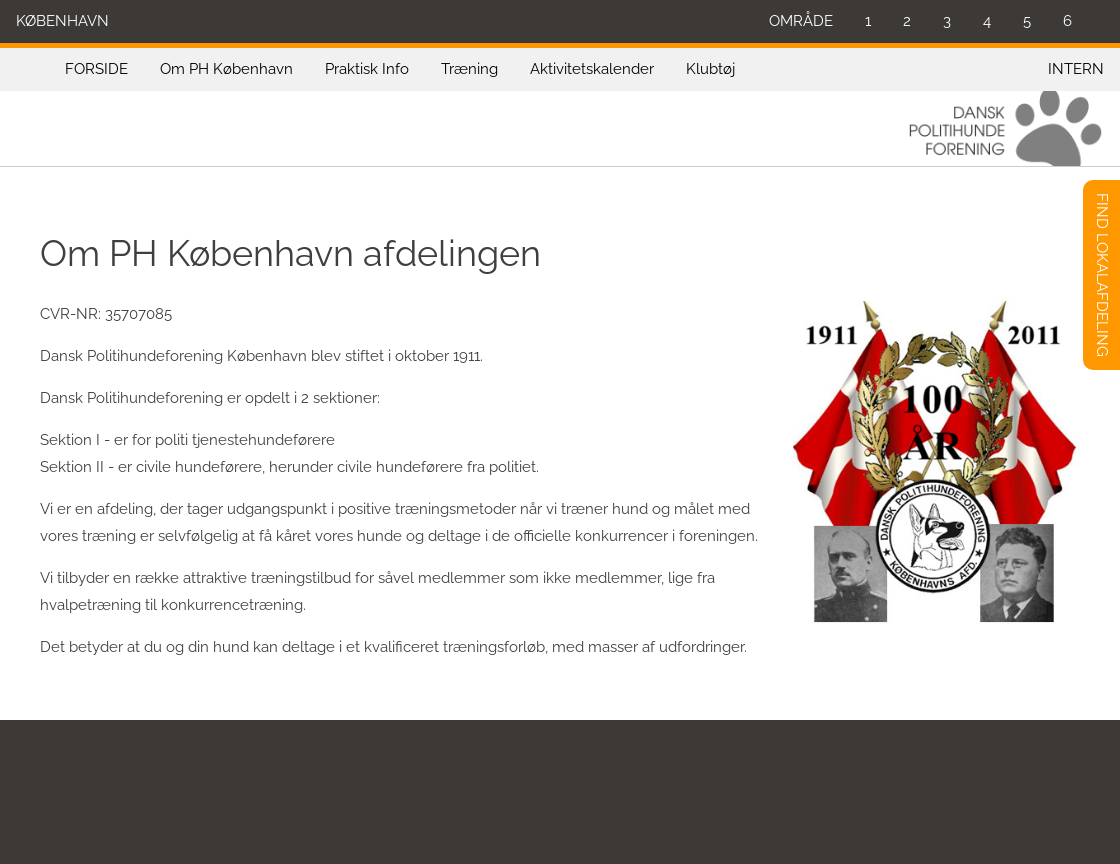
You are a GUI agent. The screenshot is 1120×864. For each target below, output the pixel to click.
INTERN (1076, 69)
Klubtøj (710, 69)
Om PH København (226, 69)
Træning (469, 69)
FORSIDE (96, 69)
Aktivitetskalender (592, 69)
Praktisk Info (367, 69)
